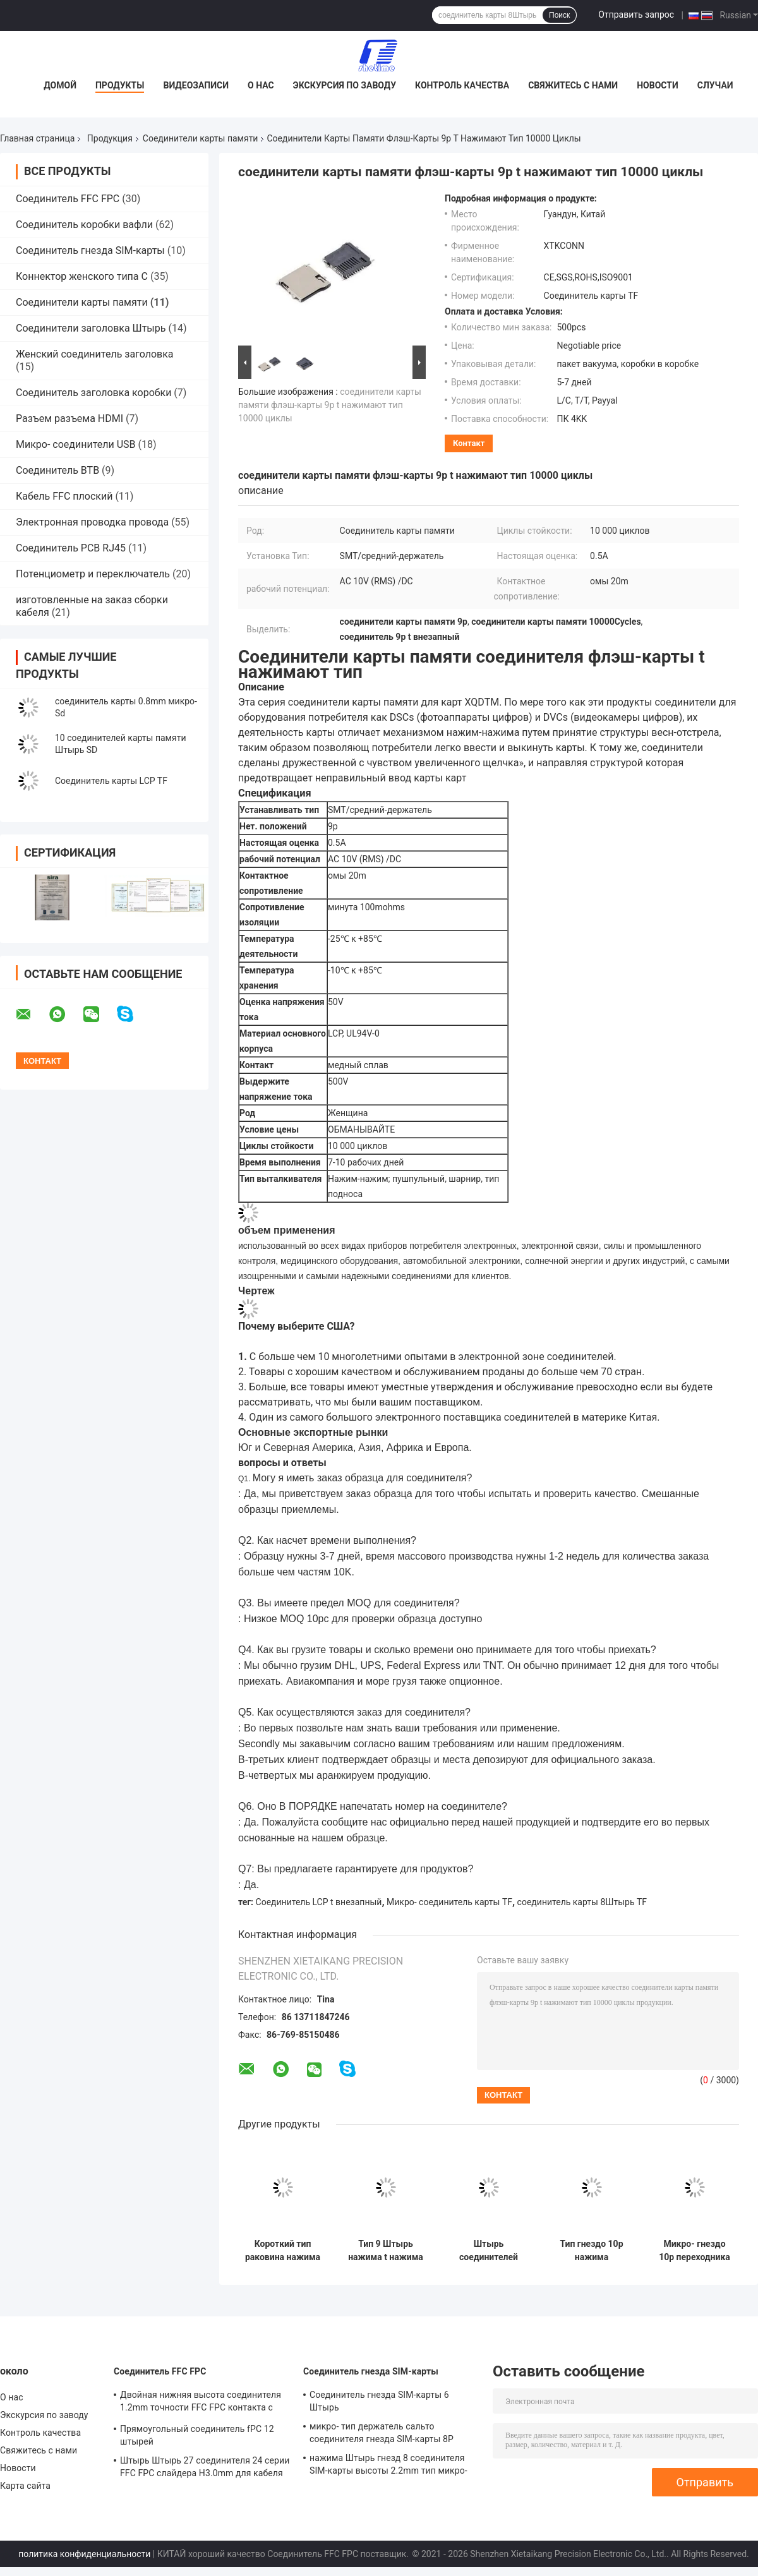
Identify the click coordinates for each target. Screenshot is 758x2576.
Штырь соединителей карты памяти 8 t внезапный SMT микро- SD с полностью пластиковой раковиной (489, 2251)
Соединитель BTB (57, 470)
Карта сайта (25, 2486)
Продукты (120, 85)
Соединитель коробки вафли (84, 225)
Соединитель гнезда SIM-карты (90, 250)
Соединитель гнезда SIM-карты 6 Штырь (379, 2401)
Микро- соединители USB (76, 444)
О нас (261, 85)
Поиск (559, 15)
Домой (60, 85)
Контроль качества (462, 85)
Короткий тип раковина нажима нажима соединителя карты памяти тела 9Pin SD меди (282, 2251)
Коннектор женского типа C (82, 276)
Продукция (110, 138)
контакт (468, 443)
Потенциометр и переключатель (93, 574)
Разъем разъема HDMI (69, 418)
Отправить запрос (636, 14)
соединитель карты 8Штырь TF (582, 1902)
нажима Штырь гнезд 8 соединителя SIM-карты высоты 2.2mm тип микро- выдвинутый (388, 2466)
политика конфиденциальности (84, 2554)
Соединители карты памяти (200, 138)
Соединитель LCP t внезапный (319, 1902)
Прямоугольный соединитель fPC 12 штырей (197, 2435)
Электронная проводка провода (92, 522)
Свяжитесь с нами (573, 85)
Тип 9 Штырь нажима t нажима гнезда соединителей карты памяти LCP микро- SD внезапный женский (385, 2251)
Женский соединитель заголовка (95, 354)
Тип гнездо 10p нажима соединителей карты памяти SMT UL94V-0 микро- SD (591, 2251)
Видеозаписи (196, 85)
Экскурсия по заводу (344, 85)
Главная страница (37, 138)
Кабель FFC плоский (64, 496)
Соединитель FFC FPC (67, 199)
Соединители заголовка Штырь (90, 328)
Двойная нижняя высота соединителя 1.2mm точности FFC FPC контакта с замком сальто (200, 2403)
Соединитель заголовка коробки (93, 393)
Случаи (715, 85)
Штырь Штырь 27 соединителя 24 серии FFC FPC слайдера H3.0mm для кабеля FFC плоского (204, 2468)
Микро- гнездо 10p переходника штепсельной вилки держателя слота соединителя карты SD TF (694, 2251)
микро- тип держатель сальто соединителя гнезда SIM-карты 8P (382, 2432)
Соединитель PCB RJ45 (71, 548)
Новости (657, 85)
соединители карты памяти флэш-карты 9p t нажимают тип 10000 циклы (329, 405)
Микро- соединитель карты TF (449, 1902)
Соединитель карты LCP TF (111, 781)
